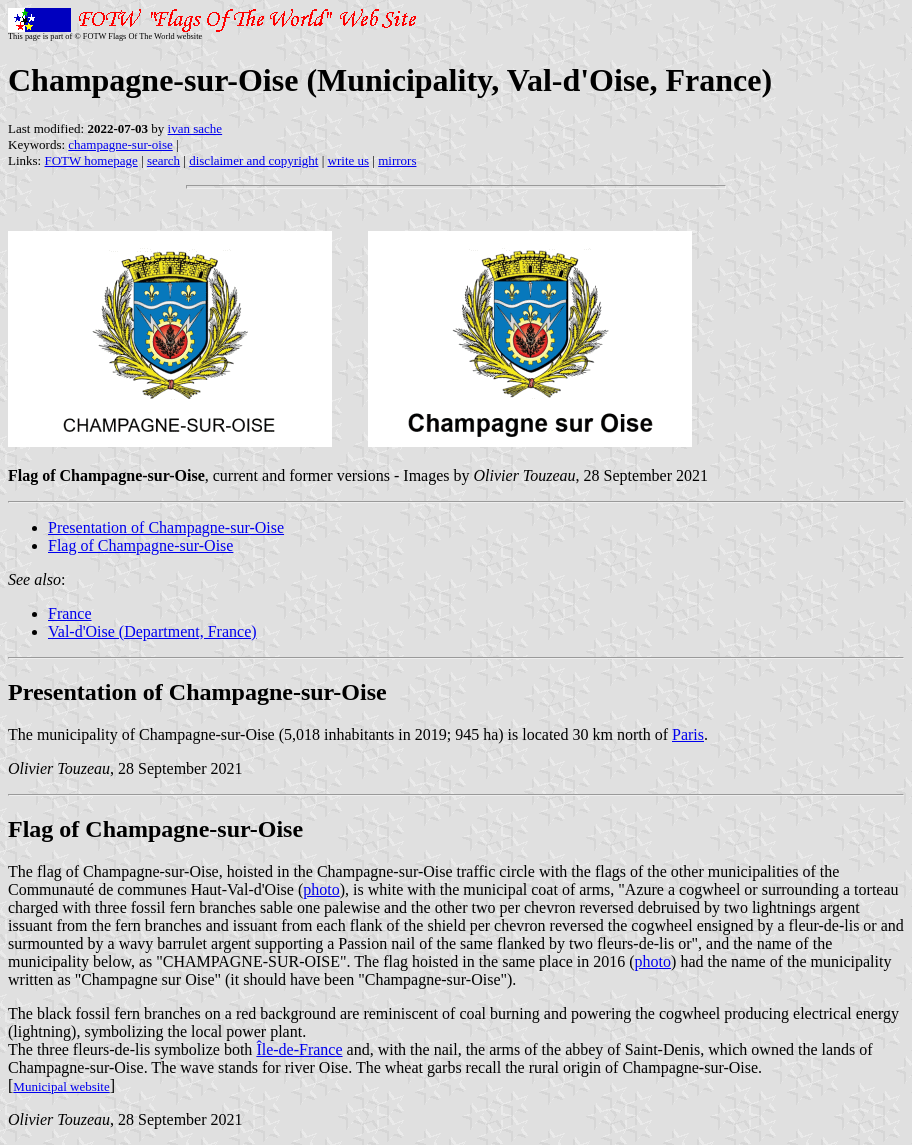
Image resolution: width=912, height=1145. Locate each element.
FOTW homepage (90, 160)
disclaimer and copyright (253, 160)
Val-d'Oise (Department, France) (152, 631)
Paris (688, 734)
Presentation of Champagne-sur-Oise (166, 527)
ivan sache (195, 128)
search (163, 160)
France (70, 613)
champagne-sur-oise (120, 144)
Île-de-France (299, 1049)
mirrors (397, 160)
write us (349, 160)
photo (321, 889)
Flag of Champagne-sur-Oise (140, 545)
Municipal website (61, 1086)
